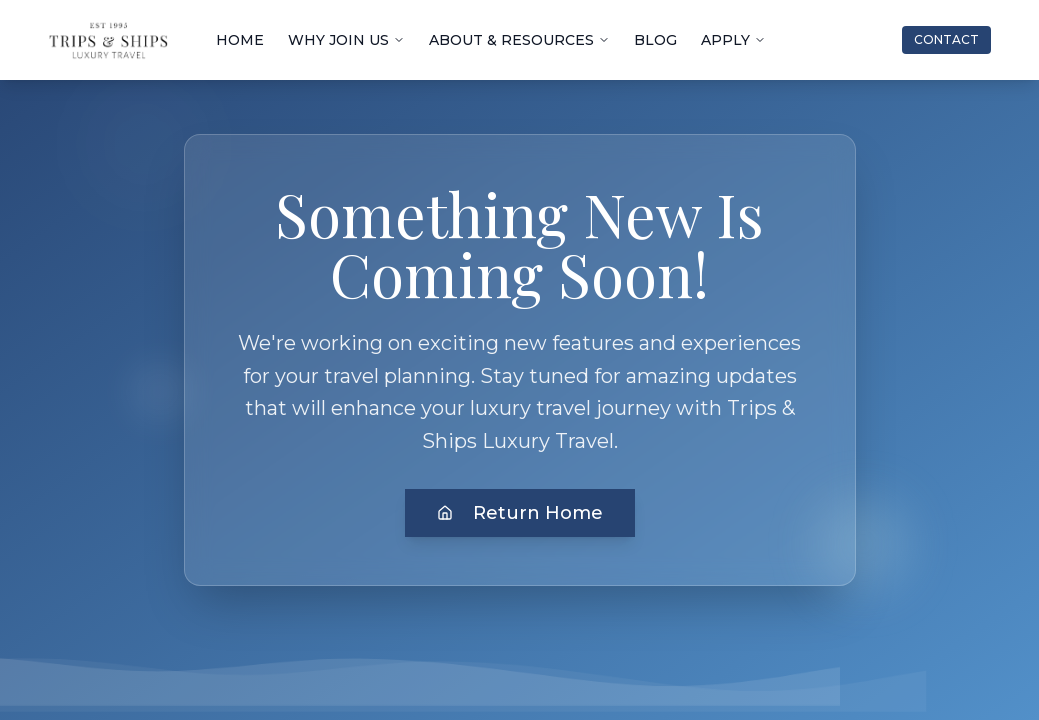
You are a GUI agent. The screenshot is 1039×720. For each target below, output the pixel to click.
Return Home (520, 513)
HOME (240, 40)
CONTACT (946, 39)
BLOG (655, 40)
